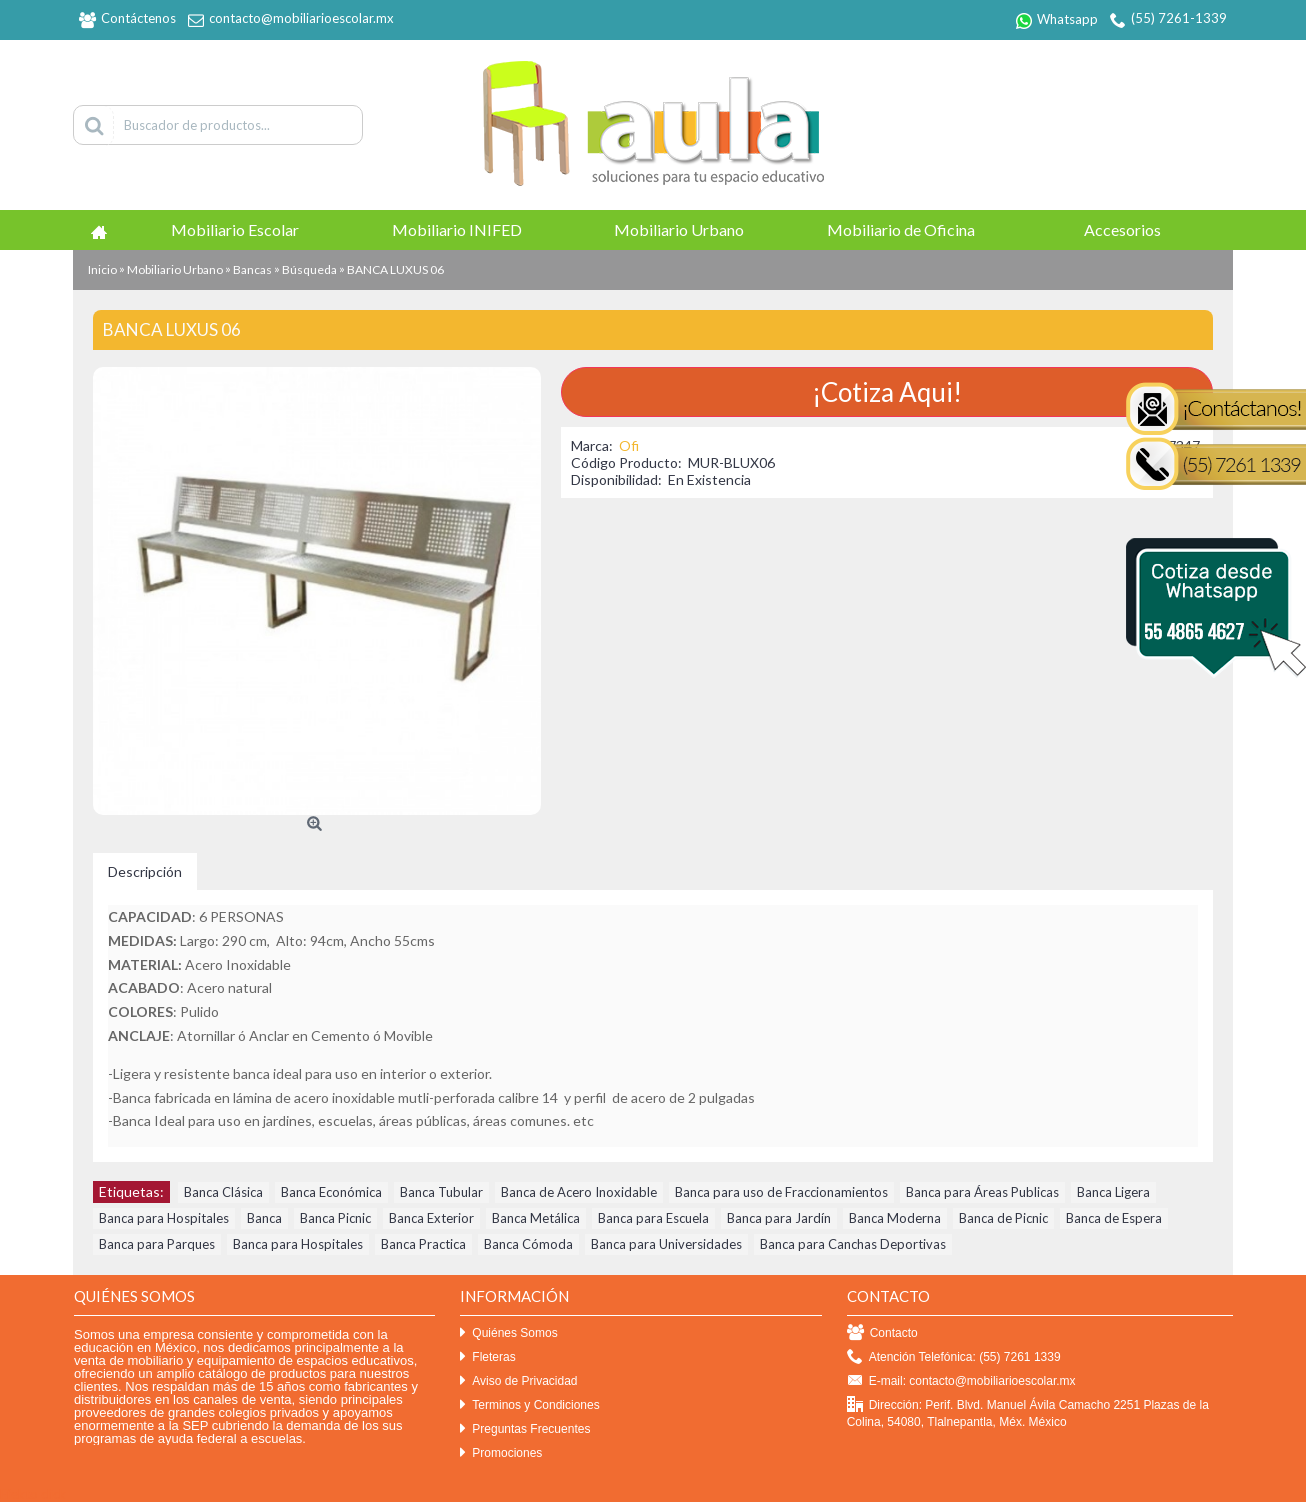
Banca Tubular (441, 1192)
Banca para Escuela (653, 1218)
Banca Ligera (1113, 1192)
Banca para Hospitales (164, 1218)
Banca (264, 1218)
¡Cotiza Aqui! (887, 392)
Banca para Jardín (779, 1218)
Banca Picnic (335, 1218)
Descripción (145, 871)
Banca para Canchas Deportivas (853, 1244)
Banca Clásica (223, 1192)
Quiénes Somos (508, 1333)
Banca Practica (423, 1244)
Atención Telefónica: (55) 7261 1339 (954, 1357)
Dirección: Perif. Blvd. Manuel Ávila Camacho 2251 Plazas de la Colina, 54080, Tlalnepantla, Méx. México (1028, 1413)
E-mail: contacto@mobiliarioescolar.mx (961, 1381)
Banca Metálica (536, 1218)
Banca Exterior (431, 1218)
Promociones (501, 1453)
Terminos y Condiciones (529, 1405)
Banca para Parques (157, 1244)
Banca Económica (331, 1192)
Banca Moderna (895, 1218)
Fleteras (487, 1357)
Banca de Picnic (1003, 1218)
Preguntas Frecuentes (525, 1429)
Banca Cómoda (528, 1244)
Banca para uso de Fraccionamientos (781, 1192)
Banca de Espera (1114, 1218)
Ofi (629, 445)
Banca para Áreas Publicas (982, 1192)
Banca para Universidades (666, 1244)
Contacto (882, 1333)
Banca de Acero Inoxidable (579, 1192)
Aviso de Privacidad (518, 1381)
